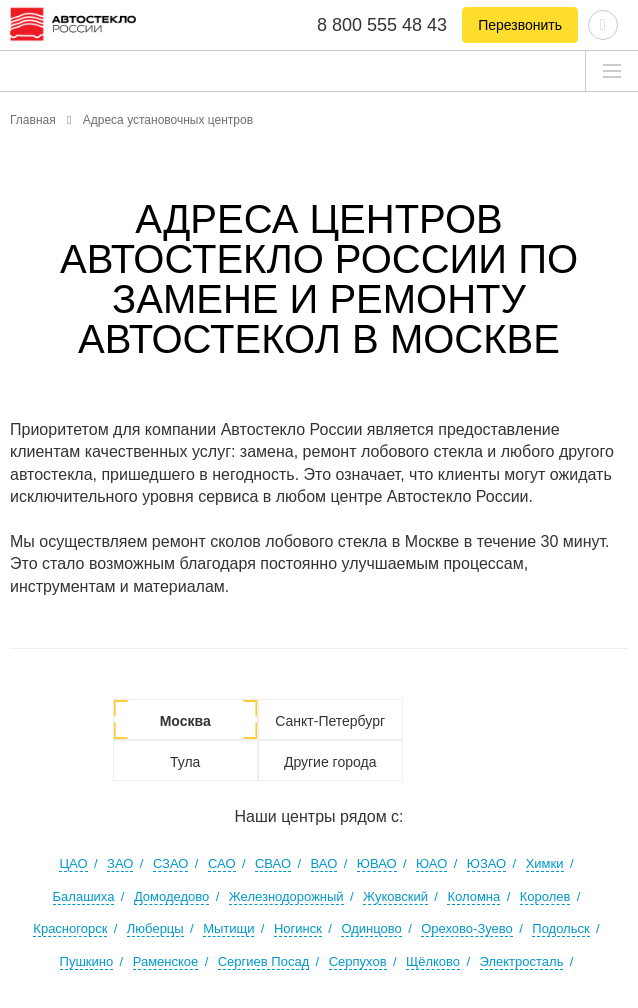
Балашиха (84, 896)
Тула (185, 762)
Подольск (560, 928)
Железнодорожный (286, 896)
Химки (545, 863)
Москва (185, 721)
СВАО (273, 863)
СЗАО (171, 863)
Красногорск (70, 928)
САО (222, 863)
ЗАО (120, 863)
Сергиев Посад (264, 961)
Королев (545, 896)
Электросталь (522, 961)
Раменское (166, 961)
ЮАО (431, 863)
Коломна (473, 896)
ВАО (324, 863)
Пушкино (87, 961)
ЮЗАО (486, 863)
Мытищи (228, 928)
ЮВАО (377, 863)
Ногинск (298, 928)
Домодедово (171, 896)
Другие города (330, 762)
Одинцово (371, 928)
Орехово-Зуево (467, 928)
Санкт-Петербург (330, 721)
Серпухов (358, 961)
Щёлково (433, 961)
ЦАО (73, 863)
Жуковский (395, 896)
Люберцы (155, 928)
